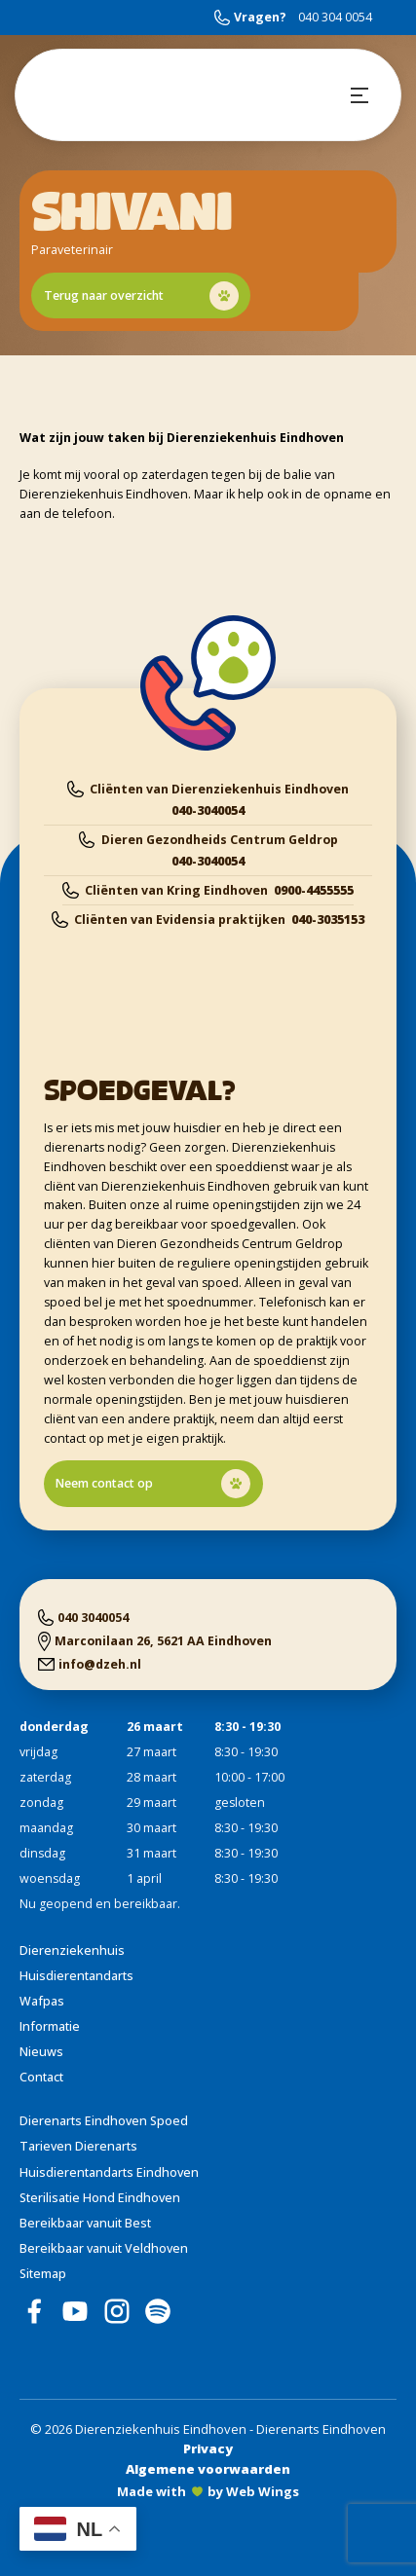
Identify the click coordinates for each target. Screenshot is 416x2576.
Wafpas (41, 2001)
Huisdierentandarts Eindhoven (109, 2172)
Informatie (49, 2026)
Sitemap (42, 2273)
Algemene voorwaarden (208, 2469)
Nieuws (41, 2051)
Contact (41, 2077)
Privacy (208, 2448)
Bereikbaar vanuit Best (85, 2223)
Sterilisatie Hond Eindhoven (99, 2198)
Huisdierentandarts (76, 1976)
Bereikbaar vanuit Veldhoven (103, 2248)
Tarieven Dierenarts (78, 2146)
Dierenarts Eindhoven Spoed (103, 2121)
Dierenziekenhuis (72, 1950)
